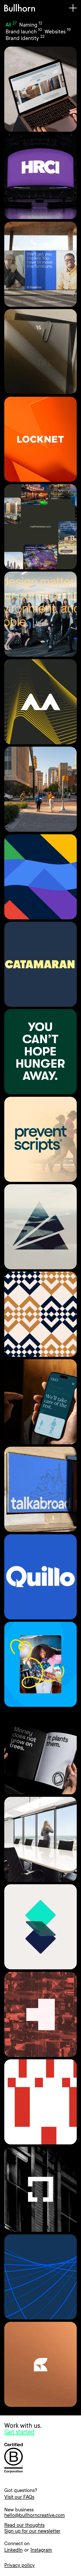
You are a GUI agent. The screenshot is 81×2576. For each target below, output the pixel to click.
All (11, 25)
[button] (73, 9)
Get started (19, 2432)
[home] (19, 9)
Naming (30, 25)
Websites (58, 32)
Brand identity (25, 39)
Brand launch (24, 32)
